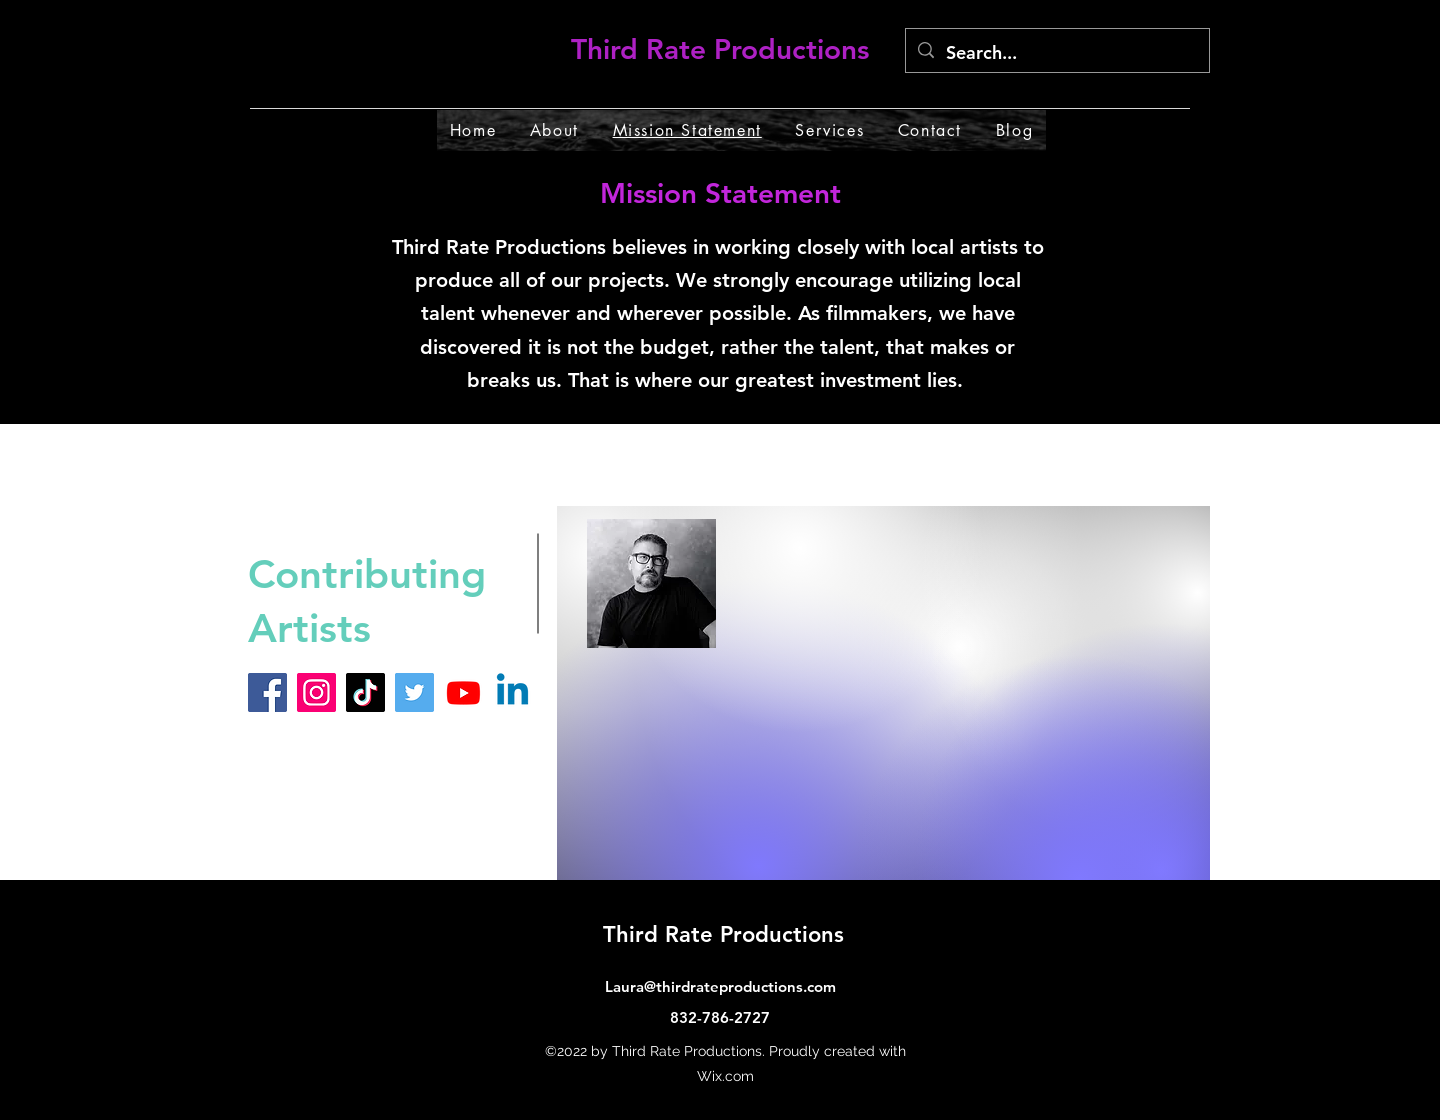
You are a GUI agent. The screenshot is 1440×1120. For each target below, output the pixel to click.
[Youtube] (463, 692)
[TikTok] (365, 692)
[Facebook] (267, 692)
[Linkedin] (512, 692)
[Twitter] (414, 692)
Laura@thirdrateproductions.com (720, 986)
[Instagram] (316, 692)
